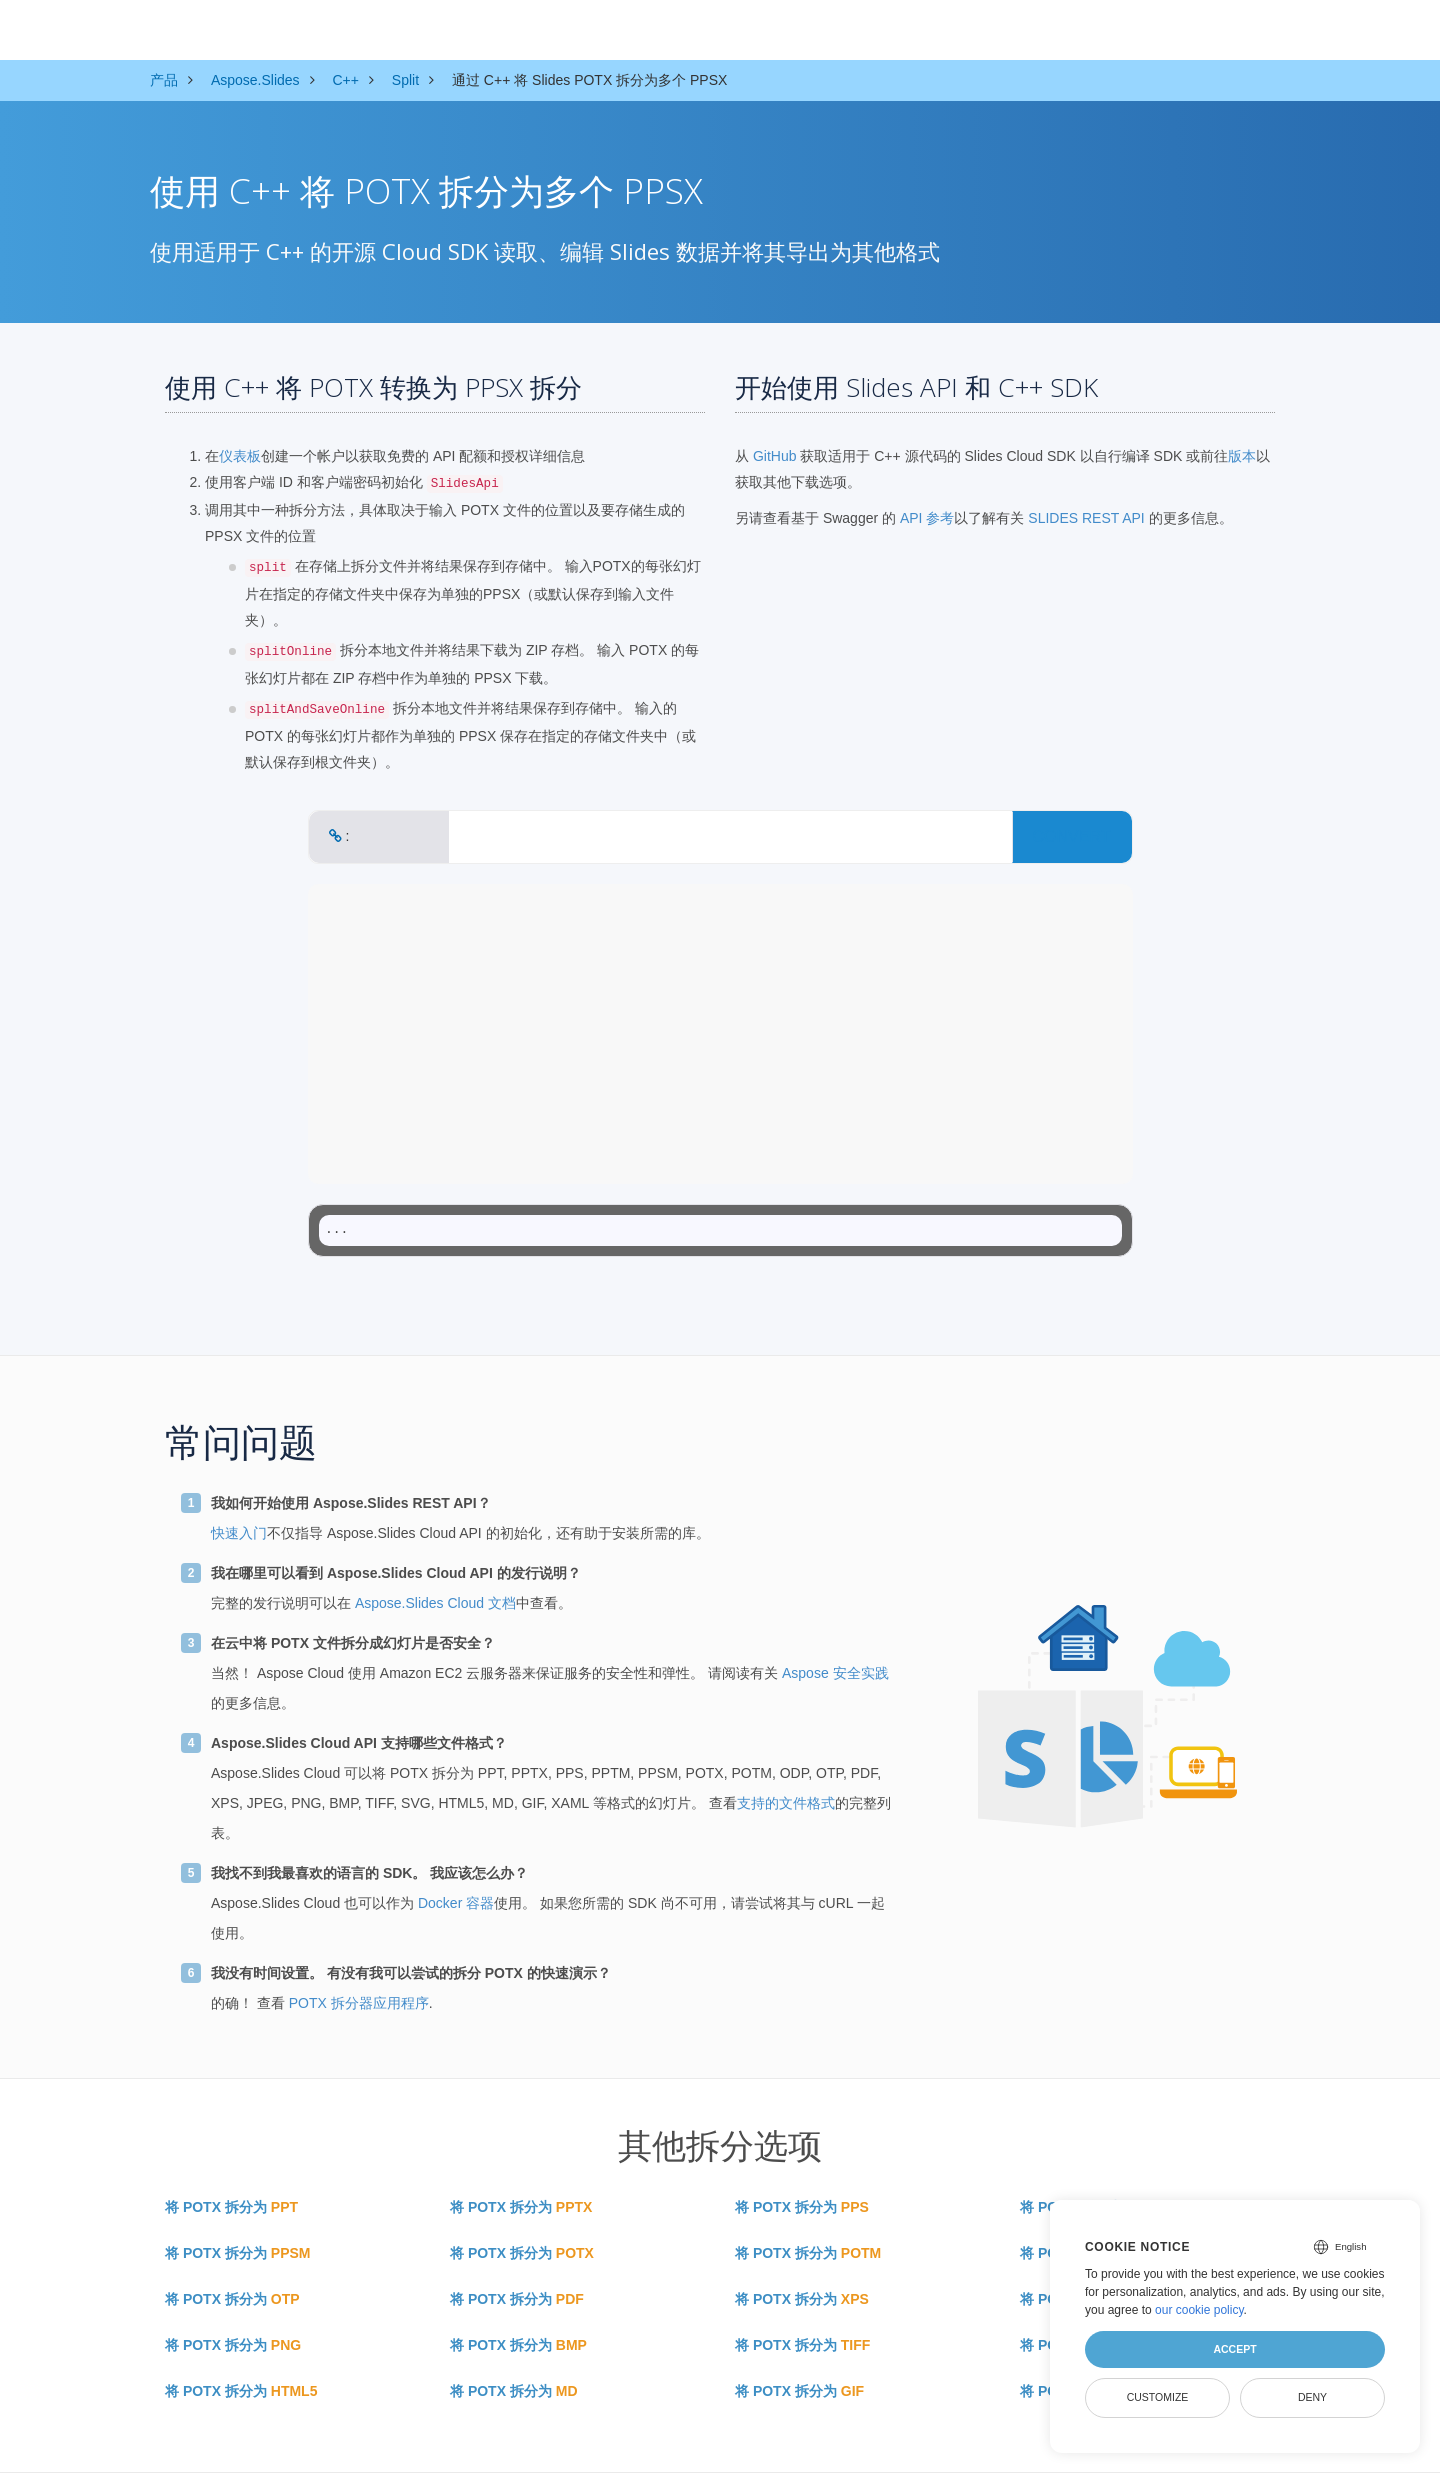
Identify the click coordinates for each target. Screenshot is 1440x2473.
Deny (1312, 2397)
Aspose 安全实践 (835, 1673)
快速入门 (239, 1533)
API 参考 (927, 518)
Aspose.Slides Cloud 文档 (435, 1603)
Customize (1158, 2397)
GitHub (775, 456)
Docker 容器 (456, 1903)
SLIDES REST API (1086, 518)
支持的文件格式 (786, 1803)
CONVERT (1072, 836)
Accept (1234, 2349)
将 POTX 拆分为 (231, 2207)
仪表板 (240, 456)
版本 (1242, 456)
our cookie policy (1199, 2310)
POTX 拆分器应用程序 (359, 2003)
